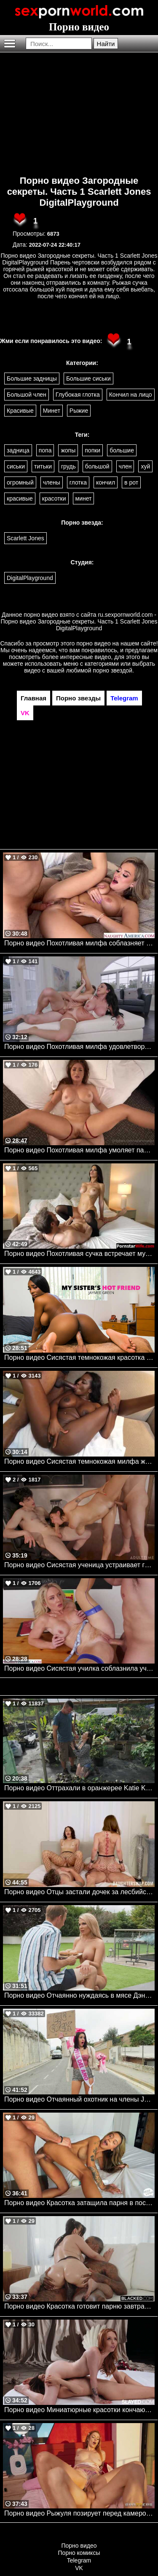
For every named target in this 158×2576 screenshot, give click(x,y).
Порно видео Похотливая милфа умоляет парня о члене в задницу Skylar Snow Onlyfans (79, 1150)
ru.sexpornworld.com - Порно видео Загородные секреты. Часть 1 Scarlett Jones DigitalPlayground (78, 621)
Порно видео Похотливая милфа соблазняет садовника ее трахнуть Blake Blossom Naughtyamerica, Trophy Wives (79, 943)
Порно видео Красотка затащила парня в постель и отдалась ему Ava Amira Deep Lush (79, 2202)
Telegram (79, 2560)
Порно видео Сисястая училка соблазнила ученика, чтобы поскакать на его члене (79, 1668)
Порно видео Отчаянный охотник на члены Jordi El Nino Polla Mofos (79, 2099)
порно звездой (112, 670)
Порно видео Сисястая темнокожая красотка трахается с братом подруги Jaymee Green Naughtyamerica (79, 1357)
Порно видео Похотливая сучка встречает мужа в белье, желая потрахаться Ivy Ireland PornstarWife (79, 1253)
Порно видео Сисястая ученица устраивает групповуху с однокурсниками (79, 1564)
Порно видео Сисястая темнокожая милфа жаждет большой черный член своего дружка (79, 1461)
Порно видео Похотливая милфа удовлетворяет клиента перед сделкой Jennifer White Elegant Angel (79, 1046)
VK (79, 2568)
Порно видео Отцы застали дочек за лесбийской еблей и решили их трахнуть (79, 1891)
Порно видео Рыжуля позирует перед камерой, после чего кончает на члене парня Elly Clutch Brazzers (79, 2513)
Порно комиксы (79, 2552)
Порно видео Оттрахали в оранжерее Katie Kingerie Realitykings (79, 1788)
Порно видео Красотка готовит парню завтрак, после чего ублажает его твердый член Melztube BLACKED (79, 2306)
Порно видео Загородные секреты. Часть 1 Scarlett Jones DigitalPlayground (79, 191)
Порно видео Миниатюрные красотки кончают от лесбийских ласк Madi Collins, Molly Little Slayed (79, 2409)
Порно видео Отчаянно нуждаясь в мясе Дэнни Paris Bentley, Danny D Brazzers (79, 1995)
